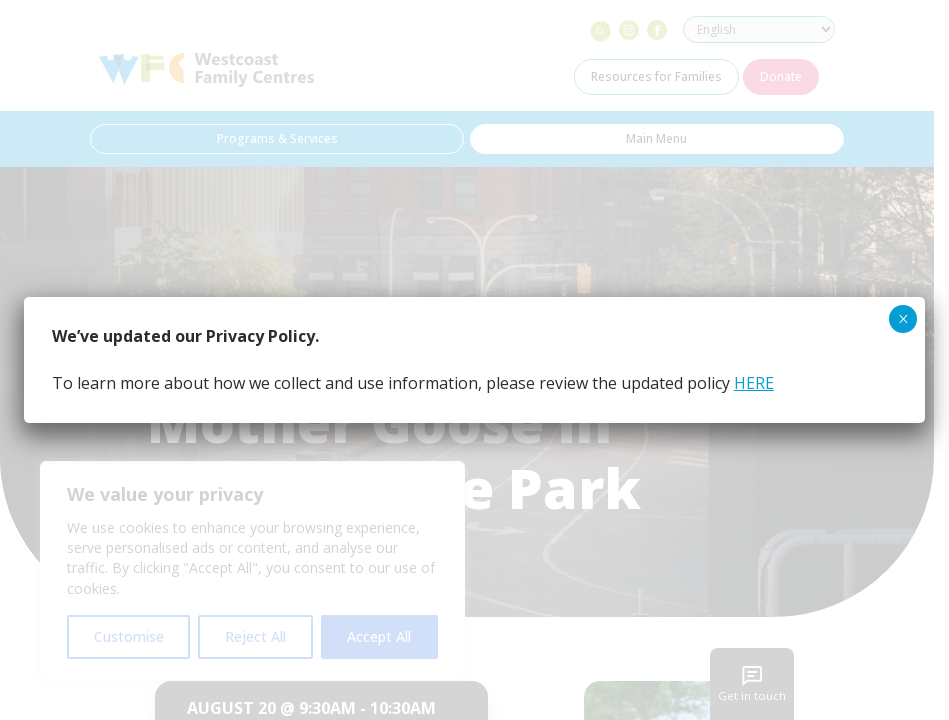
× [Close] (903, 319)
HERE (754, 383)
